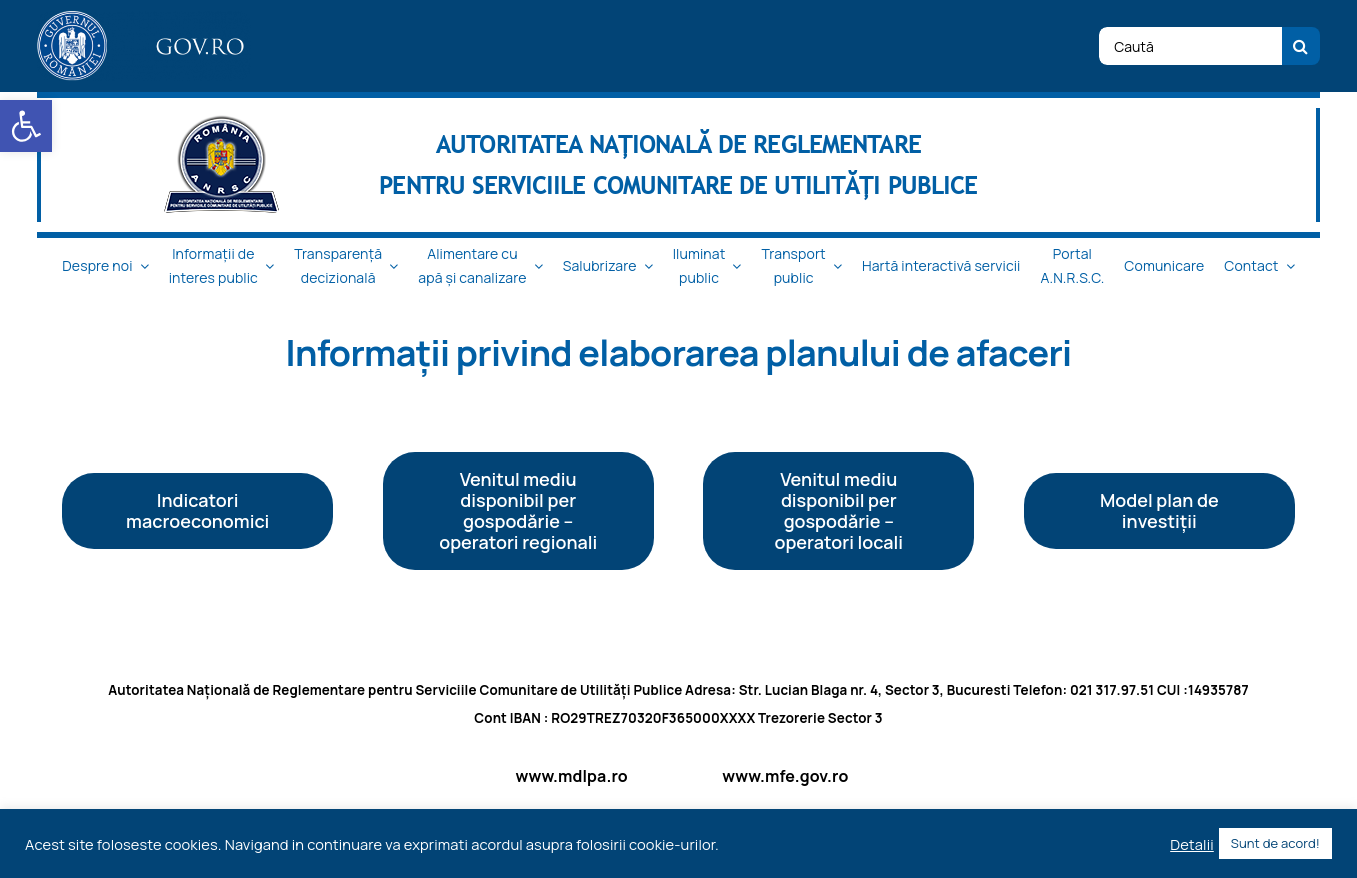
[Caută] (1190, 46)
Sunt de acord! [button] (1275, 843)
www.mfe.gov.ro (785, 776)
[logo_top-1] (144, 19)
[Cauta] (1301, 46)
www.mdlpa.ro (572, 776)
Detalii (1192, 844)
